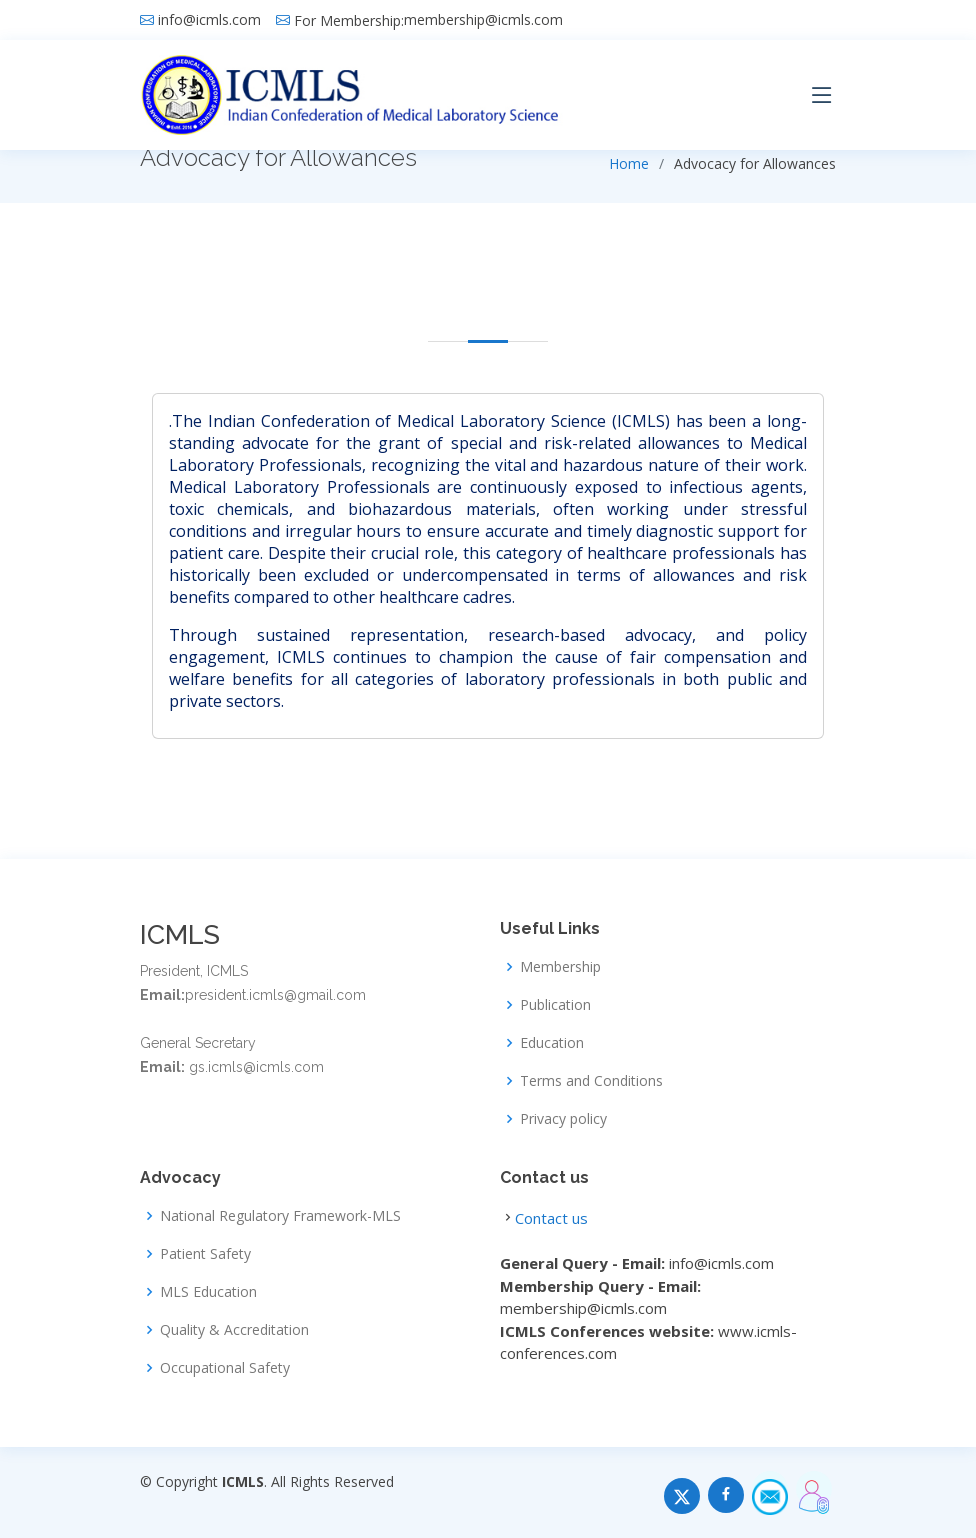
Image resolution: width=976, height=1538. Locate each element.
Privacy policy (563, 1119)
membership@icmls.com (483, 20)
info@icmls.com (209, 20)
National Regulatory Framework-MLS (280, 1216)
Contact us (551, 1218)
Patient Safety (205, 1254)
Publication (555, 1005)
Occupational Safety (225, 1368)
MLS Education (208, 1292)
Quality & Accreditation (234, 1330)
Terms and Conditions (591, 1081)
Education (552, 1043)
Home (629, 163)
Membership (560, 967)
